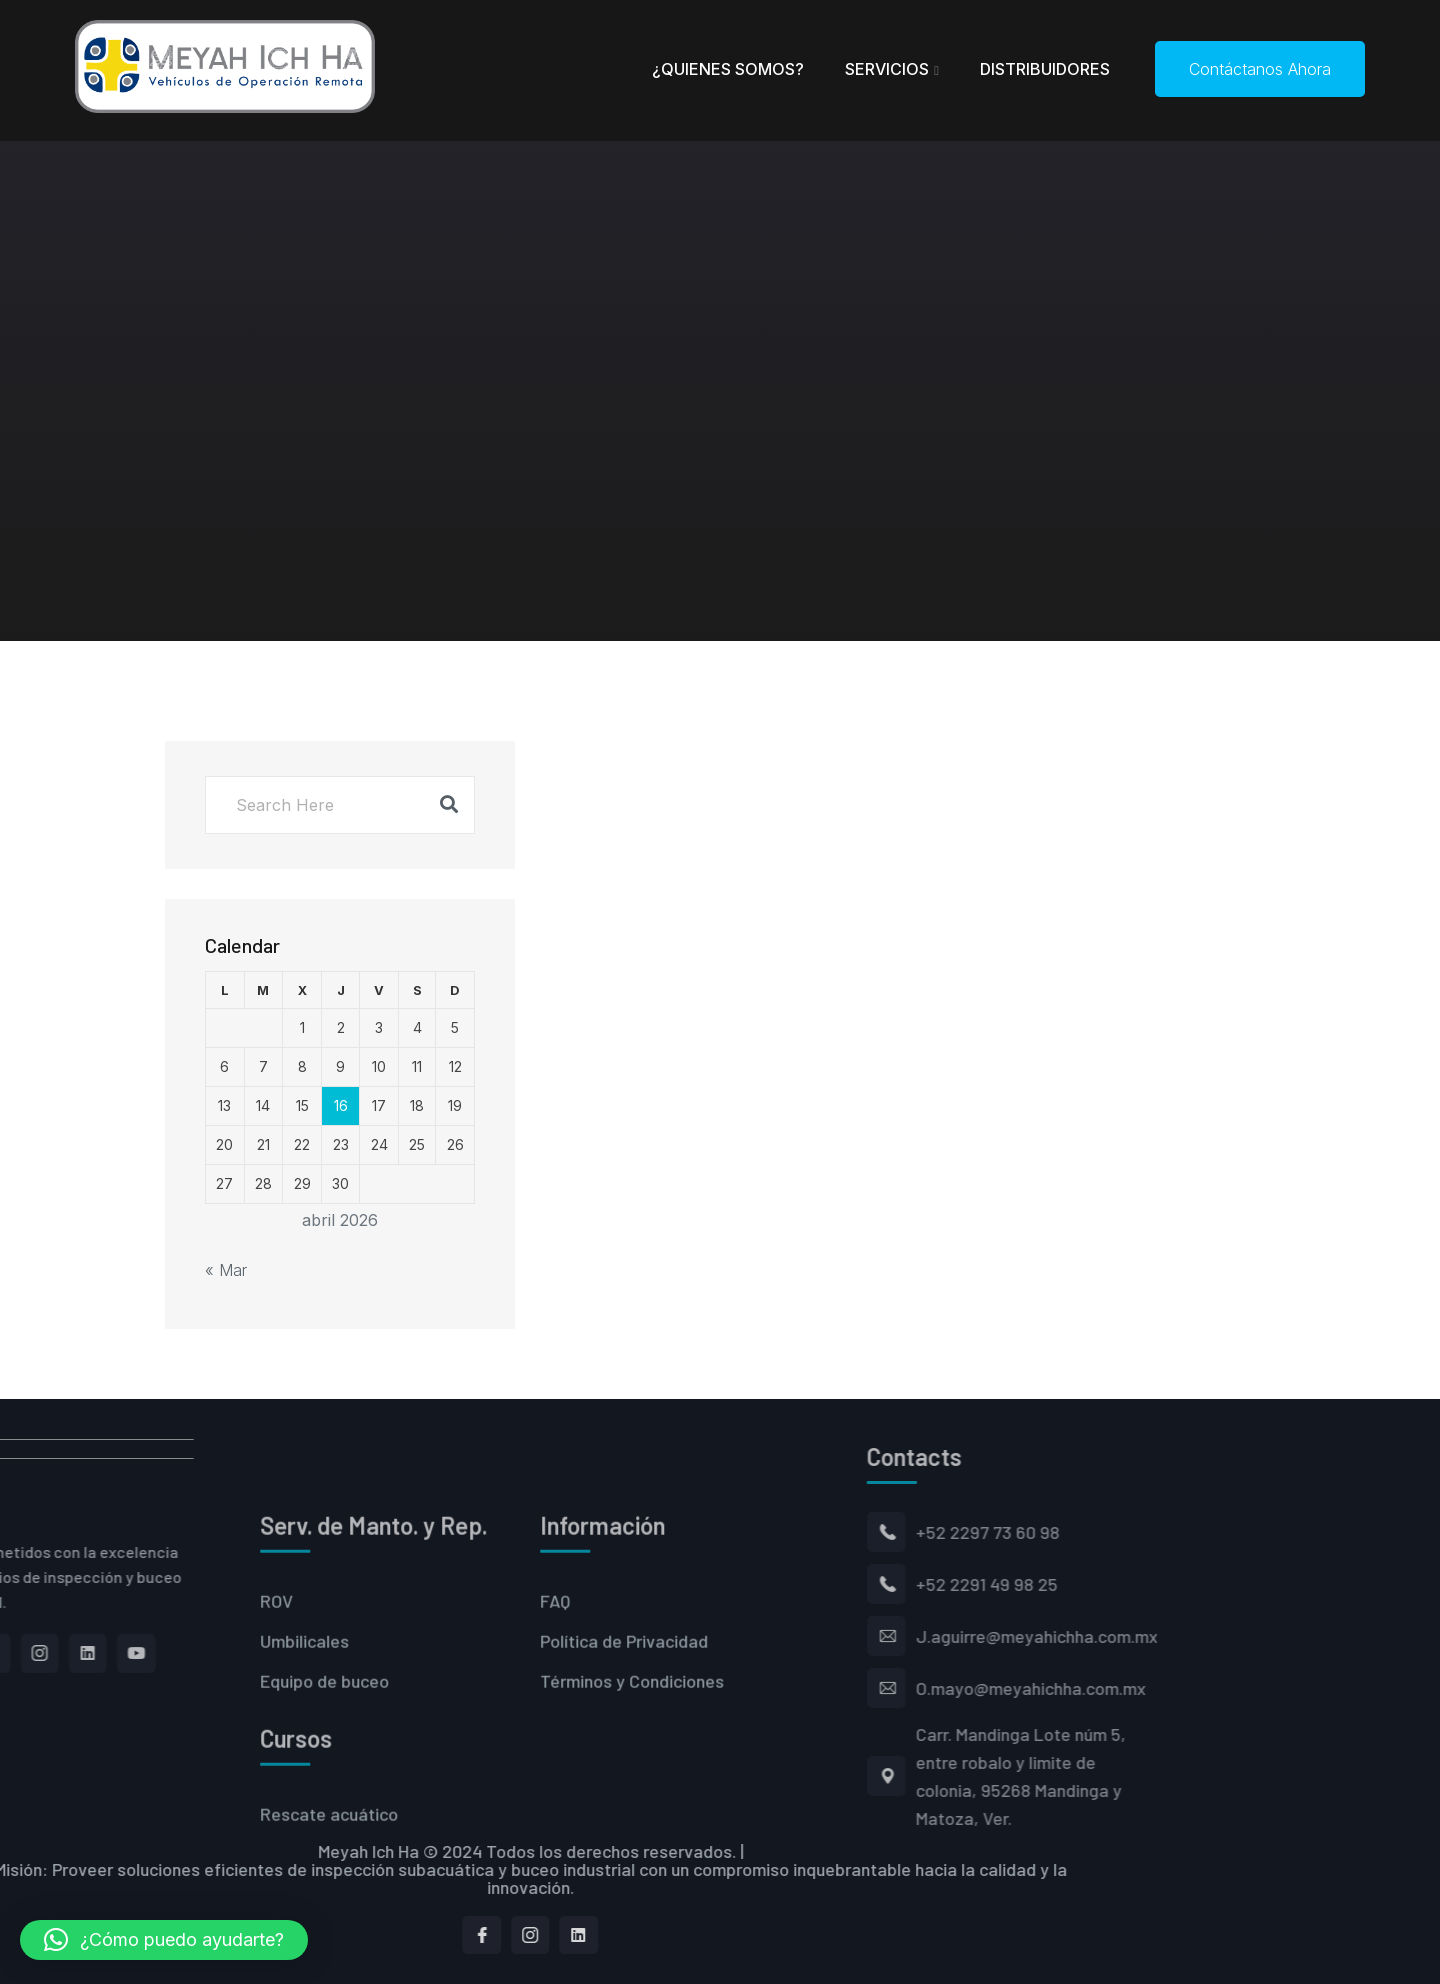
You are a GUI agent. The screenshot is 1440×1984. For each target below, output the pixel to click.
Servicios (887, 69)
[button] (164, 1940)
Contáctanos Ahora (1260, 69)
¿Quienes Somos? (728, 69)
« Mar (226, 1270)
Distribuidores (1045, 69)
